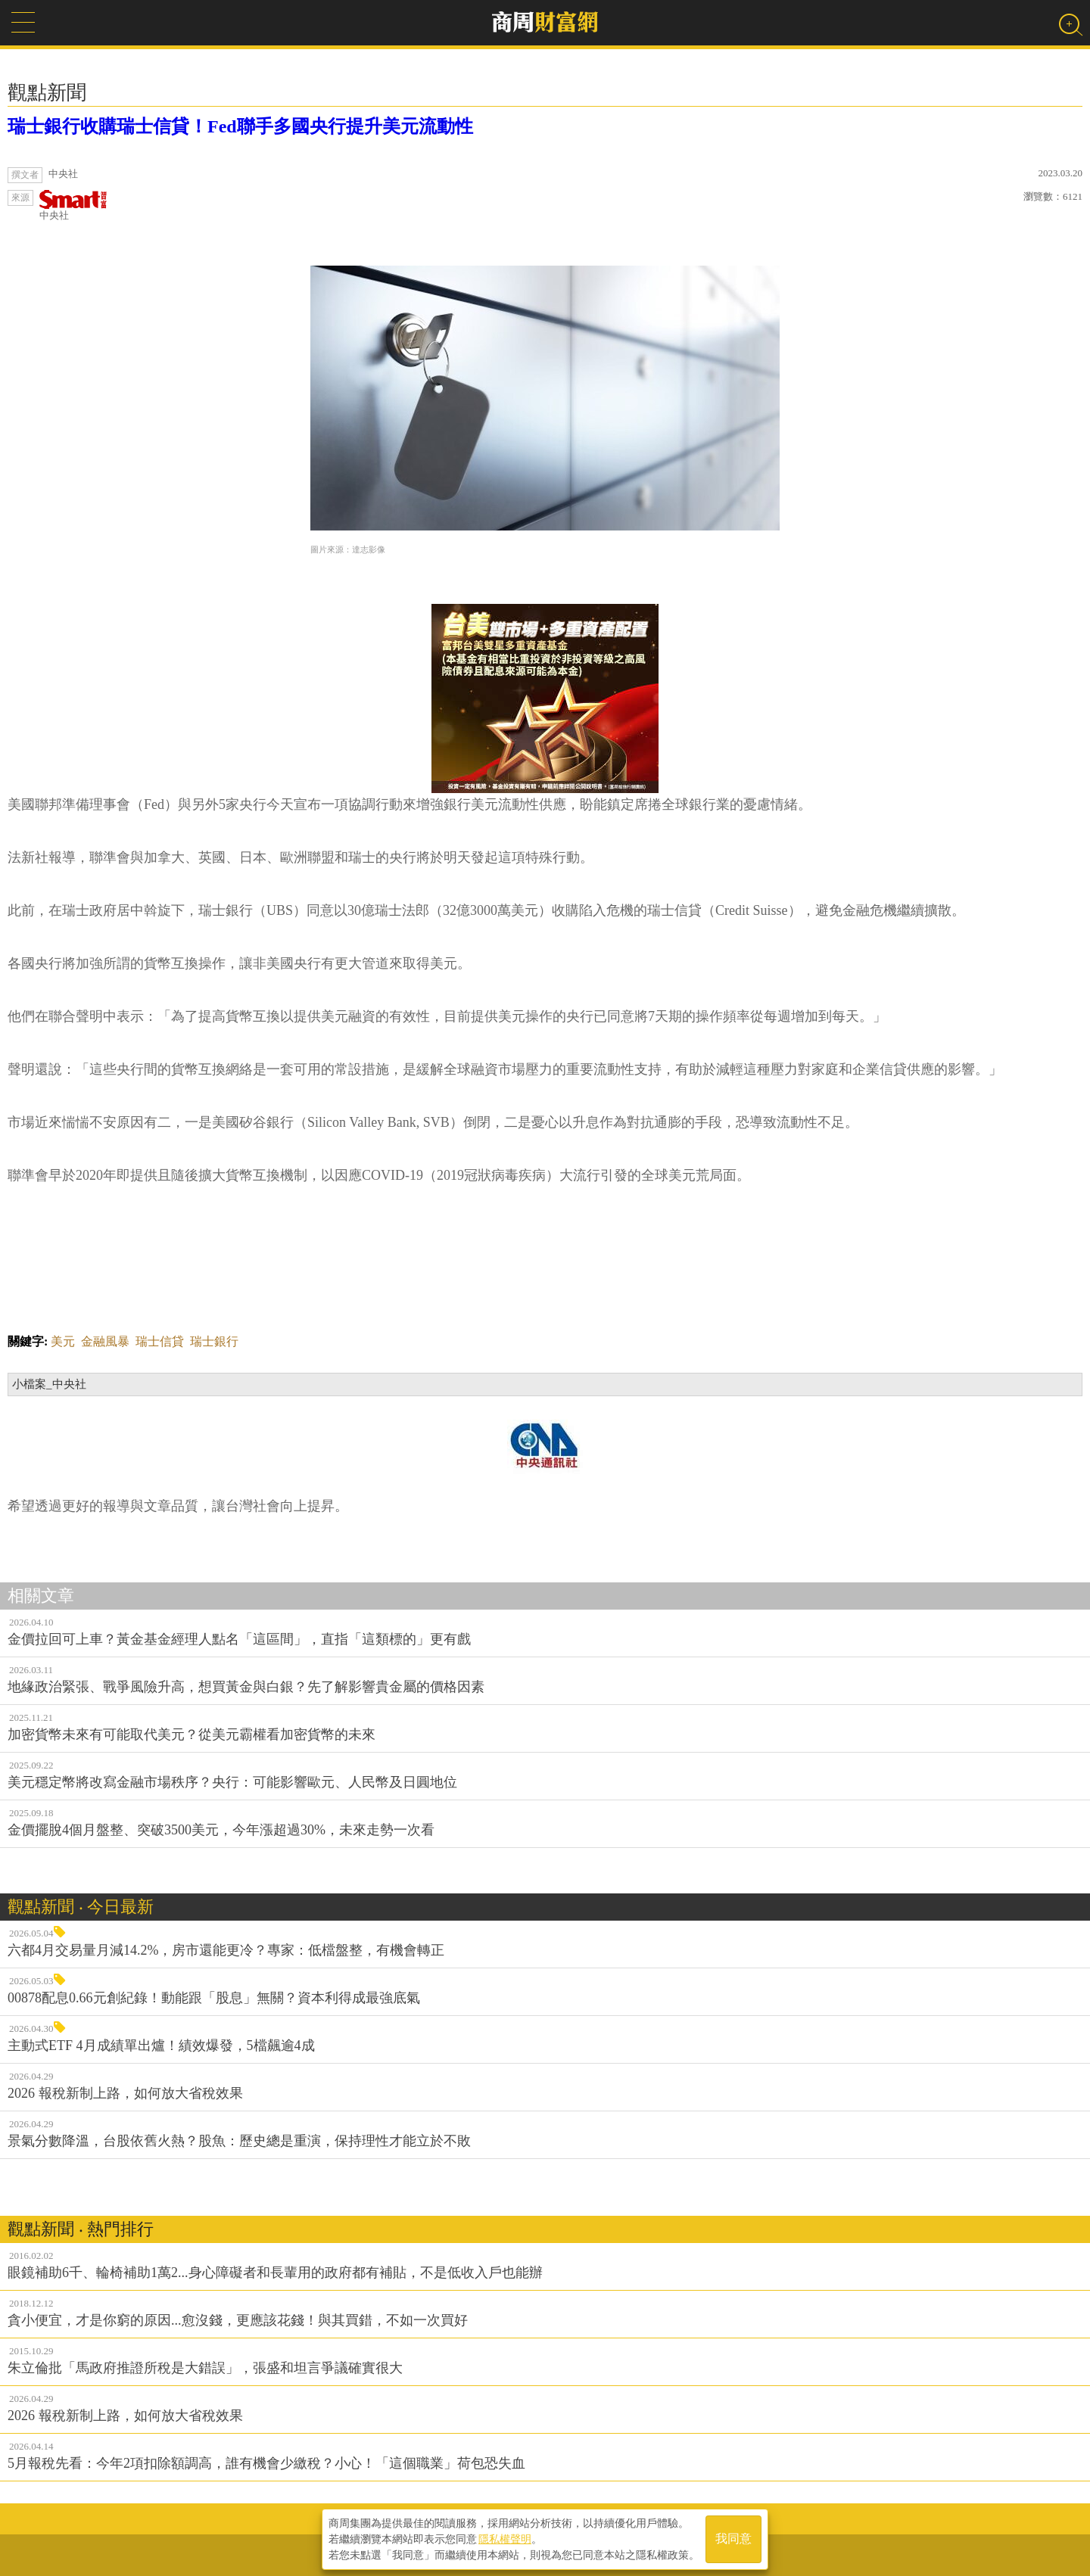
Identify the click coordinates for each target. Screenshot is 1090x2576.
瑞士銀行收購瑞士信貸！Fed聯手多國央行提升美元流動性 (240, 126)
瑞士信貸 (159, 1341)
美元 (63, 1341)
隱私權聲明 (504, 2539)
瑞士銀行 (214, 1341)
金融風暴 (105, 1341)
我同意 (733, 2539)
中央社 (73, 205)
